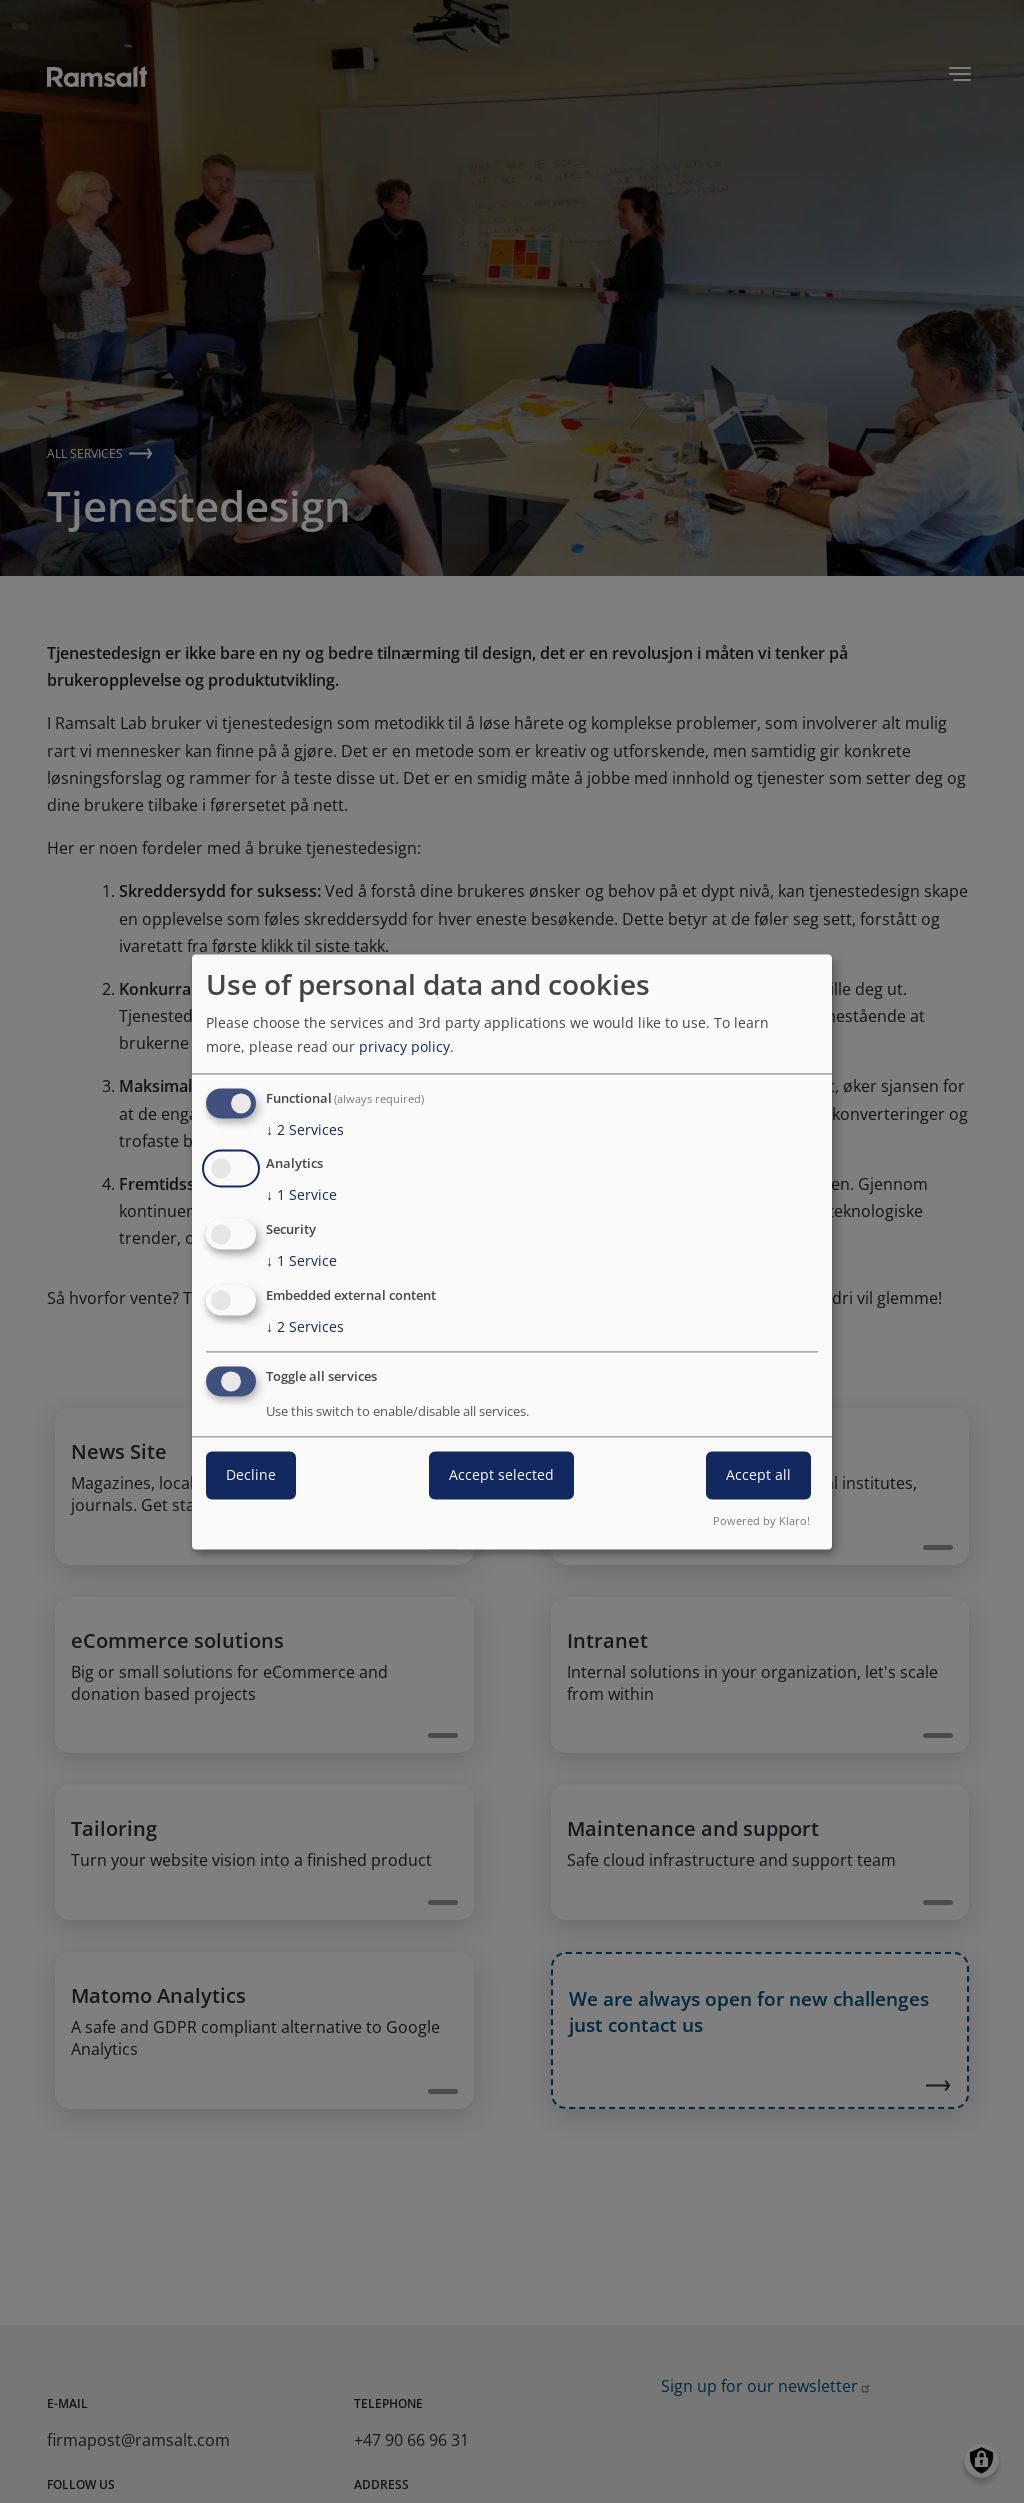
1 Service (301, 1196)
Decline (251, 1474)
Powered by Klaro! (761, 1520)
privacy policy (404, 1046)
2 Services (305, 1130)
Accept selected (501, 1474)
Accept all (758, 1474)
